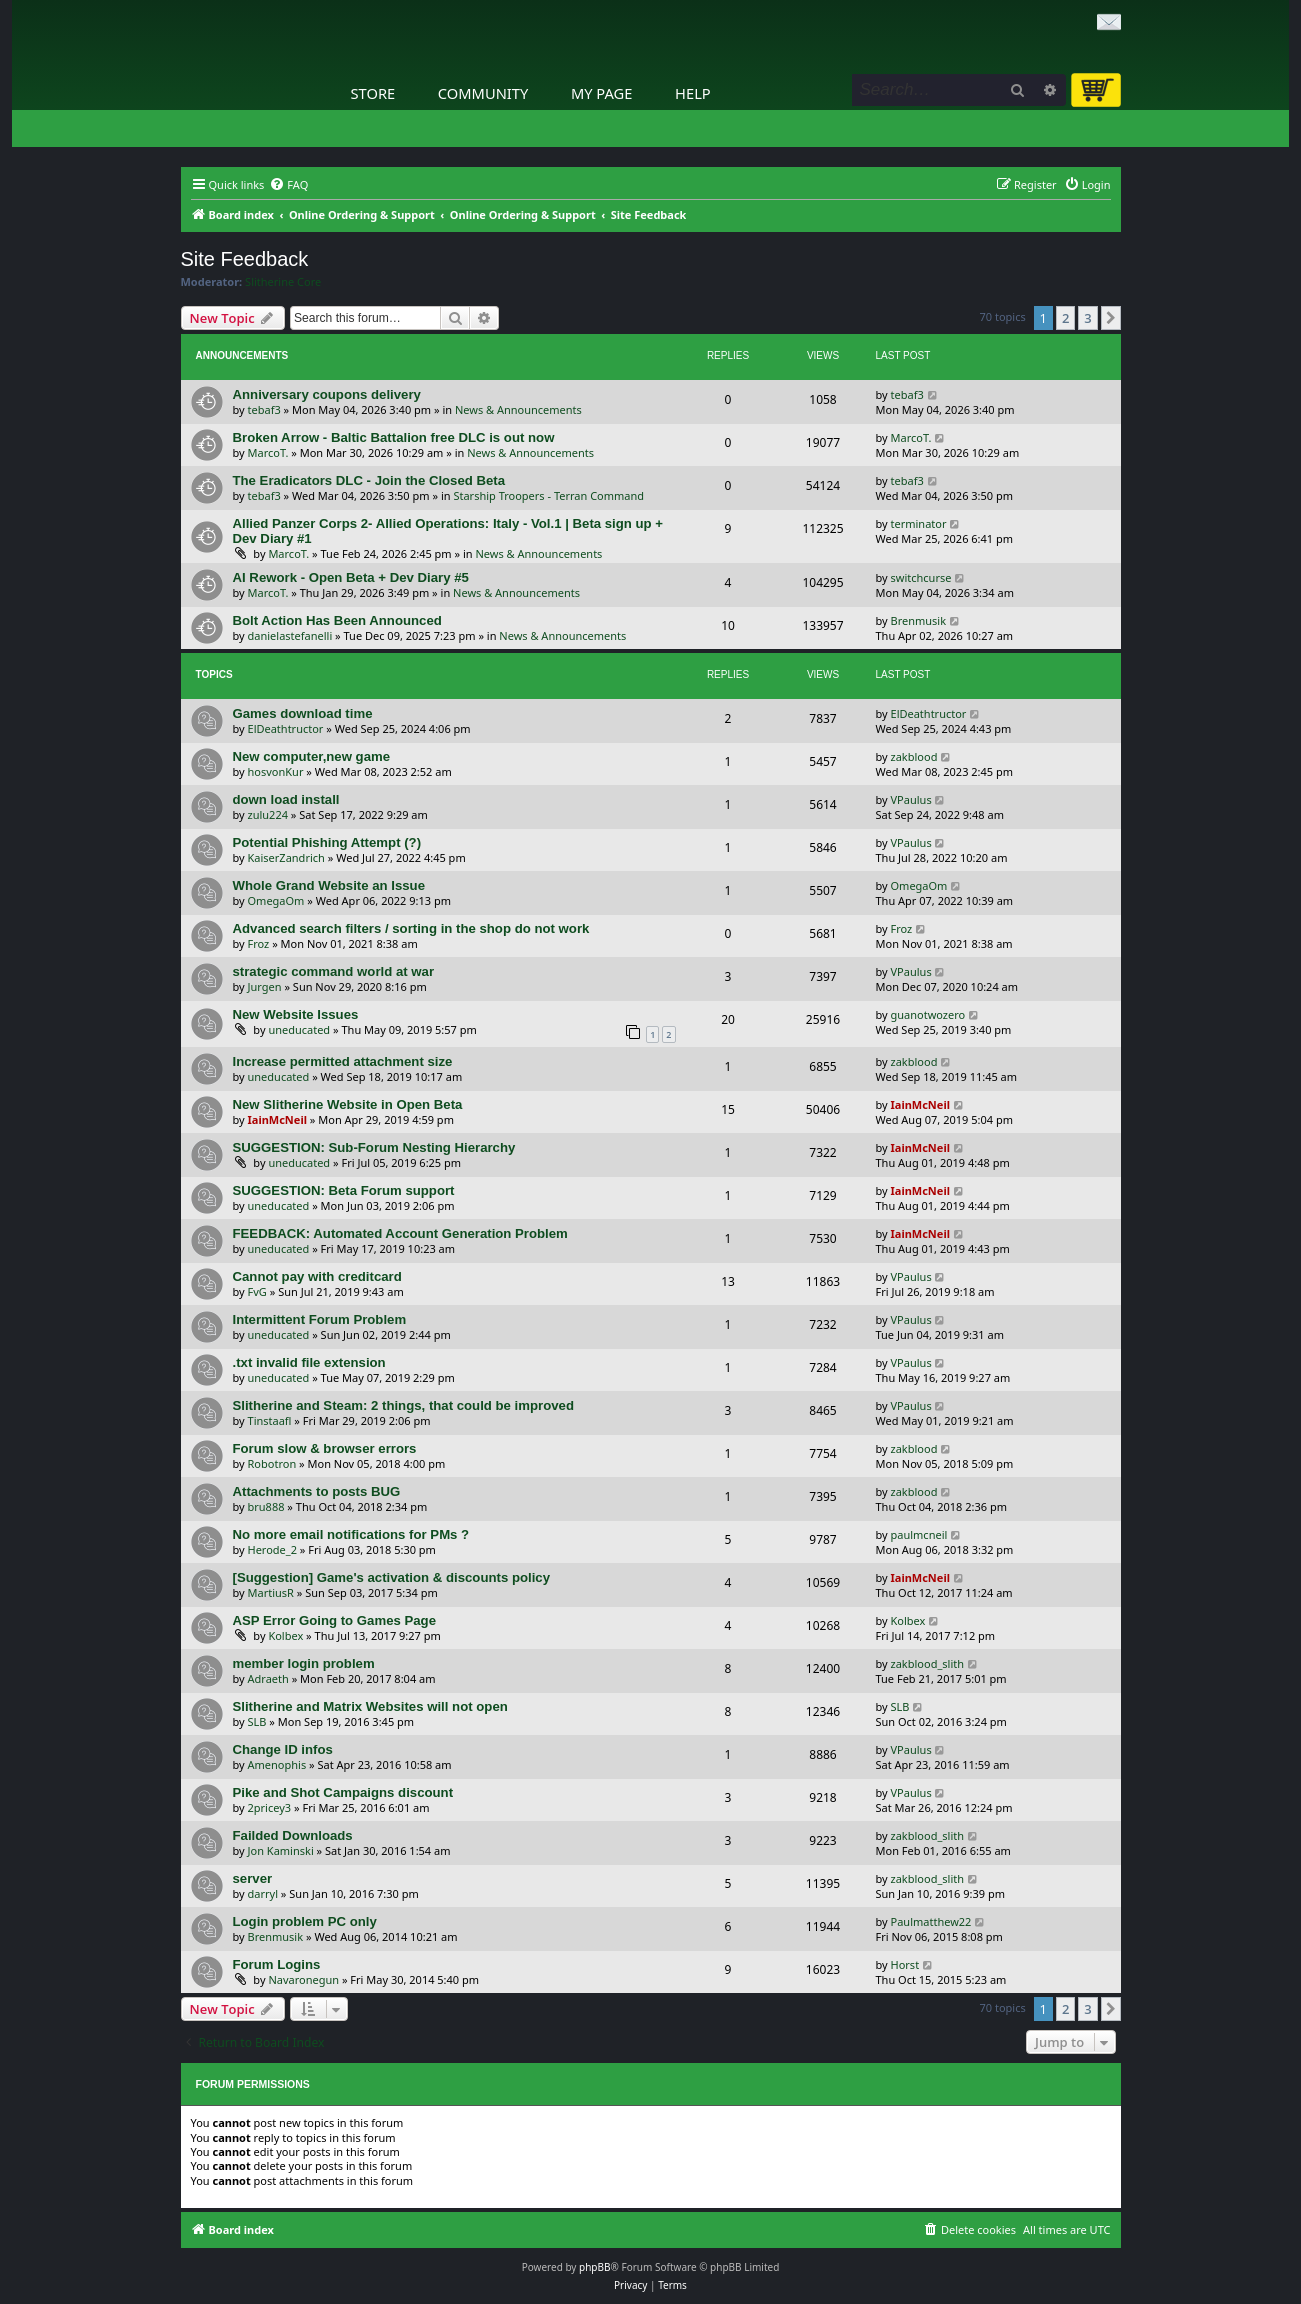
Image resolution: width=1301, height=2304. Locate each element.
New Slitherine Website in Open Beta (348, 1104)
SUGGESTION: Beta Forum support (344, 1190)
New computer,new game (312, 756)
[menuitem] (288, 185)
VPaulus (911, 799)
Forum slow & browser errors (325, 1448)
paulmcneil (919, 1534)
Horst (905, 1964)
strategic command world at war (334, 971)
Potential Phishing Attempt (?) (327, 842)
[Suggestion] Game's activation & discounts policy (392, 1577)
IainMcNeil (277, 1119)
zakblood (914, 756)
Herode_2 (272, 1549)
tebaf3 (264, 409)
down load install (286, 799)
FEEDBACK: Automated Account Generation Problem (400, 1233)
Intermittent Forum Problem (320, 1319)
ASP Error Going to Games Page (335, 1620)
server (253, 1878)
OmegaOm (276, 900)
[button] (1111, 318)
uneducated (299, 1029)
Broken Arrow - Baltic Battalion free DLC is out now (394, 437)
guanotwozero (928, 1014)
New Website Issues (296, 1014)
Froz (259, 943)
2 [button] (1065, 318)
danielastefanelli (290, 635)
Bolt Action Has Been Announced (337, 620)
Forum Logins (277, 1964)
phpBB (594, 2267)
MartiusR (271, 1592)
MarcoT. (268, 452)
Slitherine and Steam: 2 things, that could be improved (403, 1405)
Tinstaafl (270, 1420)
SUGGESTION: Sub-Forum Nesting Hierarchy (374, 1147)
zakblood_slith (928, 1663)
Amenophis (277, 1764)
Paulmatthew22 (931, 1921)
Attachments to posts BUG (317, 1491)
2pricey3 (270, 1807)
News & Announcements (518, 409)
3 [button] (1087, 318)
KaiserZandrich (286, 857)
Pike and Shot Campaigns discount (343, 1792)
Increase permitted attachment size (343, 1061)
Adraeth (268, 1678)
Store (373, 93)
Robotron (272, 1463)
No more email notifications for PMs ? (351, 1534)
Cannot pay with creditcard (317, 1276)
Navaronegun (303, 1979)
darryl (263, 1893)
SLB (257, 1721)
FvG (257, 1291)
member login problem (304, 1663)
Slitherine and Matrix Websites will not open (370, 1706)
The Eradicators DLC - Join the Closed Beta (369, 480)
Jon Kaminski (281, 1850)
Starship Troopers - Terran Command (548, 495)
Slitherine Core (283, 282)
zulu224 (268, 814)
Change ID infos (283, 1749)
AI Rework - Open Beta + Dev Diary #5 (351, 577)
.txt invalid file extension (309, 1362)
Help (693, 93)
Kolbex (285, 1635)
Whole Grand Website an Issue (329, 885)
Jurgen (265, 986)
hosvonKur (276, 771)
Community (483, 93)
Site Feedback (245, 259)
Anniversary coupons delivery (327, 394)
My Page (602, 93)
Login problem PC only (305, 1921)
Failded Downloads (293, 1835)
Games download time (303, 713)
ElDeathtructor (286, 728)
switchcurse (921, 577)
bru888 (266, 1506)
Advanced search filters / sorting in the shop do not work (411, 928)
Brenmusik (919, 620)
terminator (919, 523)
